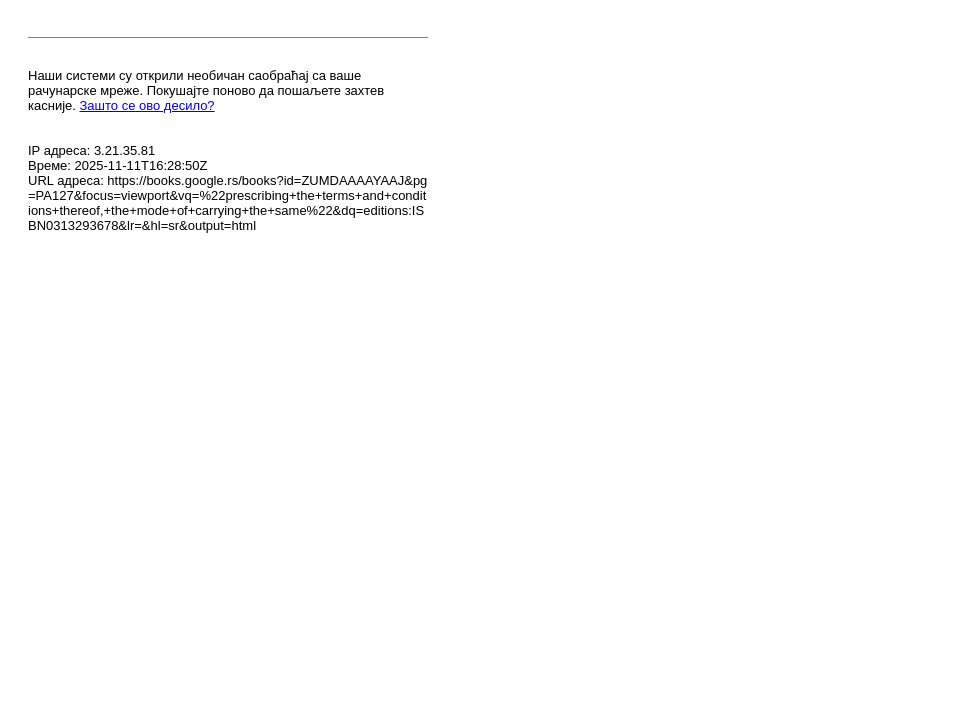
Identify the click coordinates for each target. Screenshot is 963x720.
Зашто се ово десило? (147, 105)
